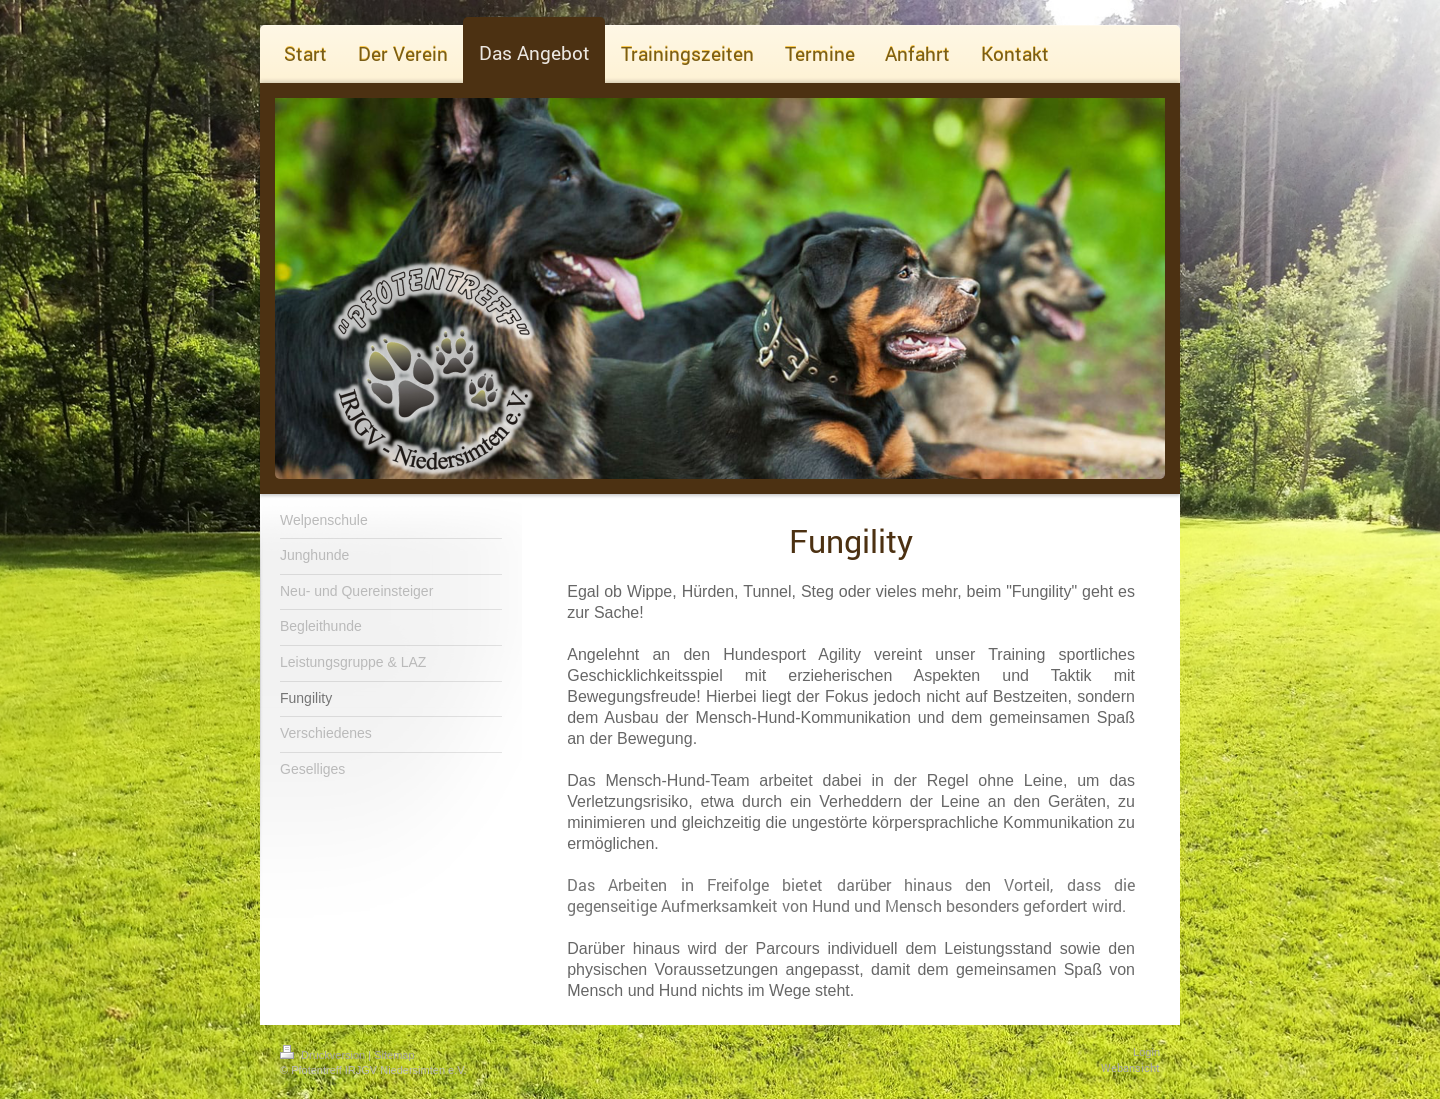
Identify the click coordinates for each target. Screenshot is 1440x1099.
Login (1146, 1052)
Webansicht (1130, 1067)
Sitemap (394, 1055)
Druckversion (324, 1055)
